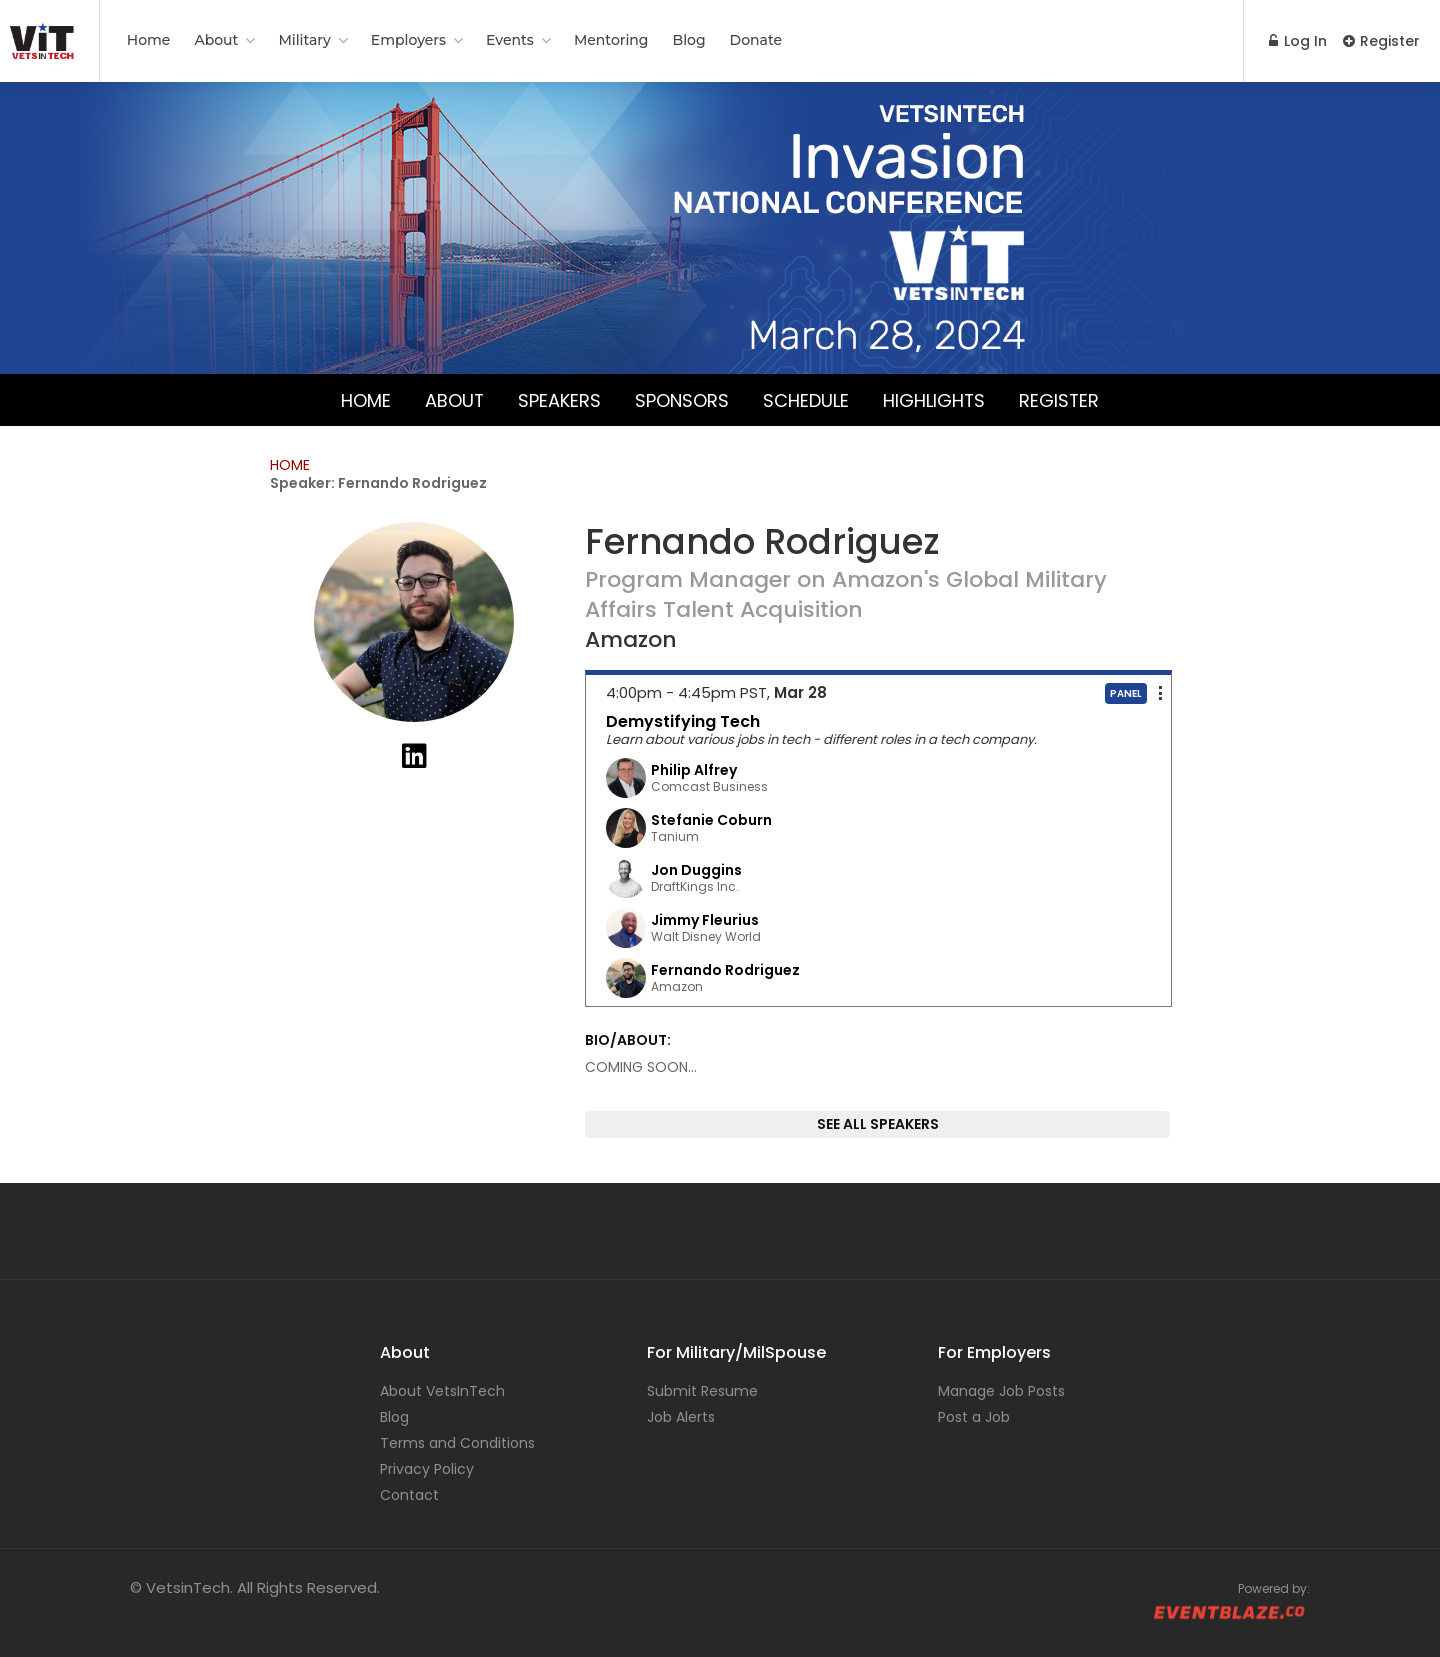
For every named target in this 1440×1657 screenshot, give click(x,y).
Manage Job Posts (1001, 1391)
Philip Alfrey (694, 770)
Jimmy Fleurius (705, 920)
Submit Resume (702, 1391)
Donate (756, 40)
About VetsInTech (442, 1391)
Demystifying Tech (683, 721)
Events (510, 40)
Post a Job (974, 1417)
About (216, 40)
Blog (689, 40)
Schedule (806, 399)
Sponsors (682, 399)
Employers (408, 40)
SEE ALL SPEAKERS (878, 1124)
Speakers (559, 399)
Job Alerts (681, 1417)
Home (149, 40)
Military (304, 40)
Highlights (934, 399)
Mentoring (611, 40)
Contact (409, 1495)
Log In (1298, 41)
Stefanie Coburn (711, 820)
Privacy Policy (427, 1469)
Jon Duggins (696, 870)
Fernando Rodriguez (725, 970)
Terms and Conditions (457, 1443)
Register (1381, 41)
